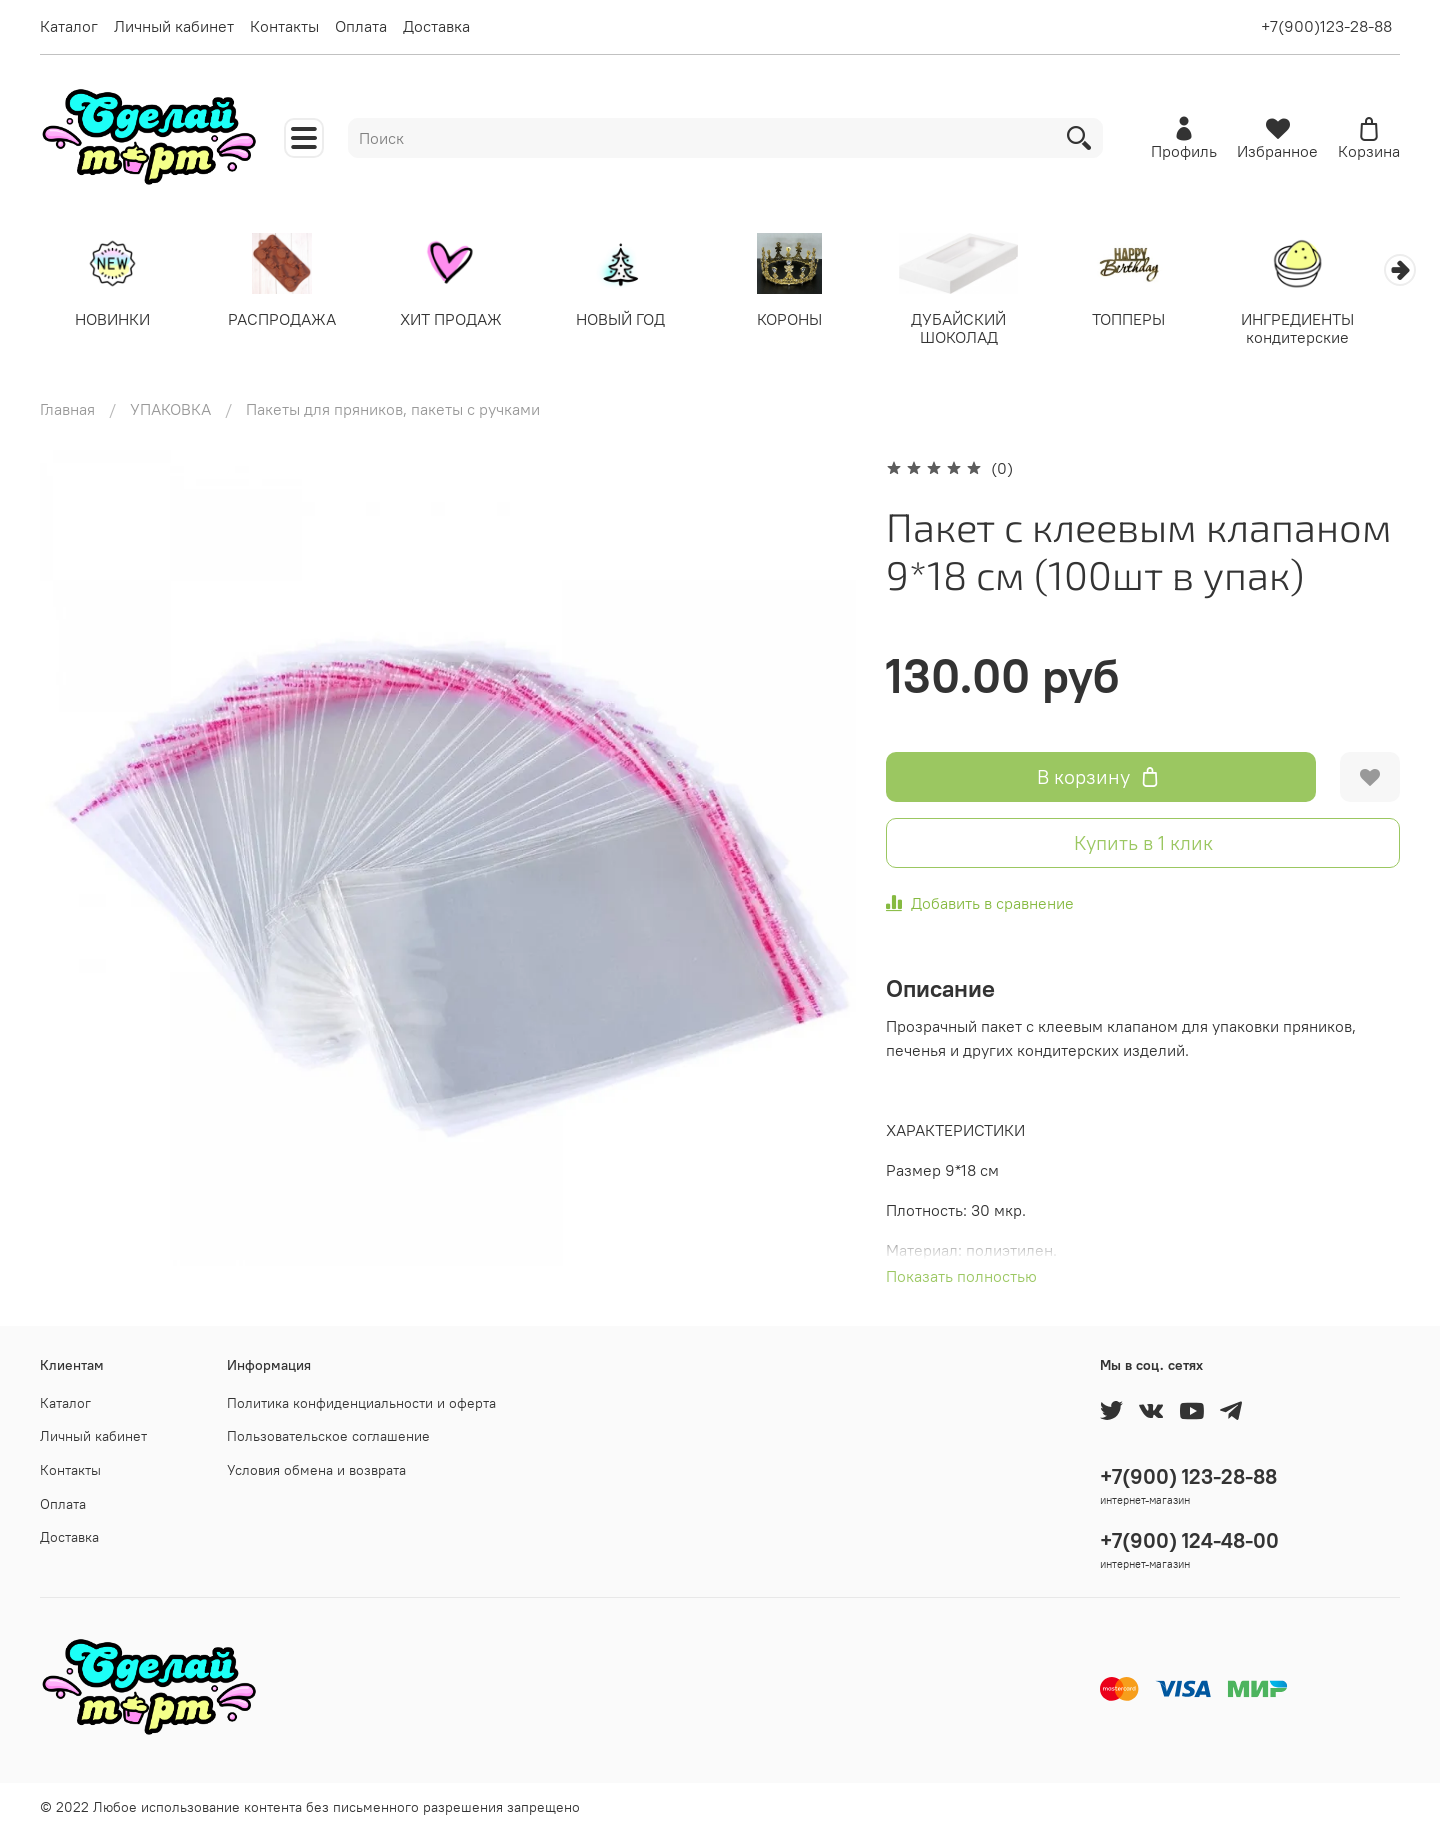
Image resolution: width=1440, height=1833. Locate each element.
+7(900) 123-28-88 (1188, 1476)
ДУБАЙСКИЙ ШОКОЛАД (979, 329)
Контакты (284, 26)
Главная (67, 410)
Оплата (361, 26)
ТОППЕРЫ (1152, 320)
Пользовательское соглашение (328, 1437)
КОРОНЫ (806, 320)
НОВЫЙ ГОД (633, 320)
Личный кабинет (174, 26)
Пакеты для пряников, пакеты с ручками (393, 410)
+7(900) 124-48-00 (1189, 1540)
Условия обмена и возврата (316, 1470)
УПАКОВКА (170, 410)
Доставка (436, 26)
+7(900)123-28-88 (1326, 26)
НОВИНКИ (114, 320)
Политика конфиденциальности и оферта (361, 1403)
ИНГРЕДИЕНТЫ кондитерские (1325, 329)
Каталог (69, 26)
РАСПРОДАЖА (288, 320)
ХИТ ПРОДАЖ (461, 320)
